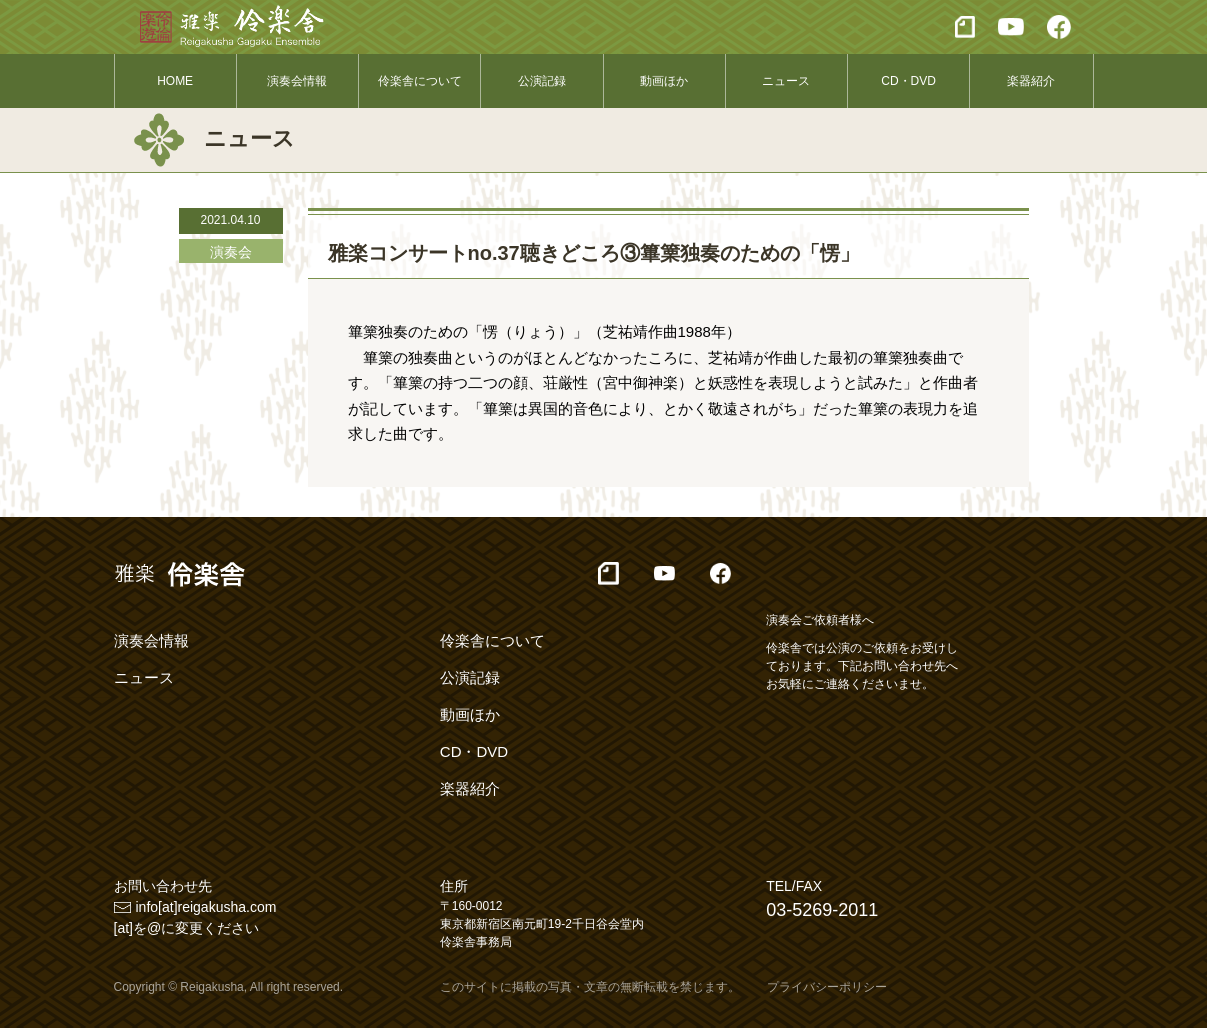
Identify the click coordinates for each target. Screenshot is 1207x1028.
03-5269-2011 (822, 910)
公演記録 (542, 81)
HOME (175, 81)
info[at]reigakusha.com (206, 907)
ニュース (786, 81)
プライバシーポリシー (827, 987)
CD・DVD (908, 81)
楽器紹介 (1031, 81)
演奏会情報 (297, 81)
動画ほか (664, 81)
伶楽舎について (420, 81)
